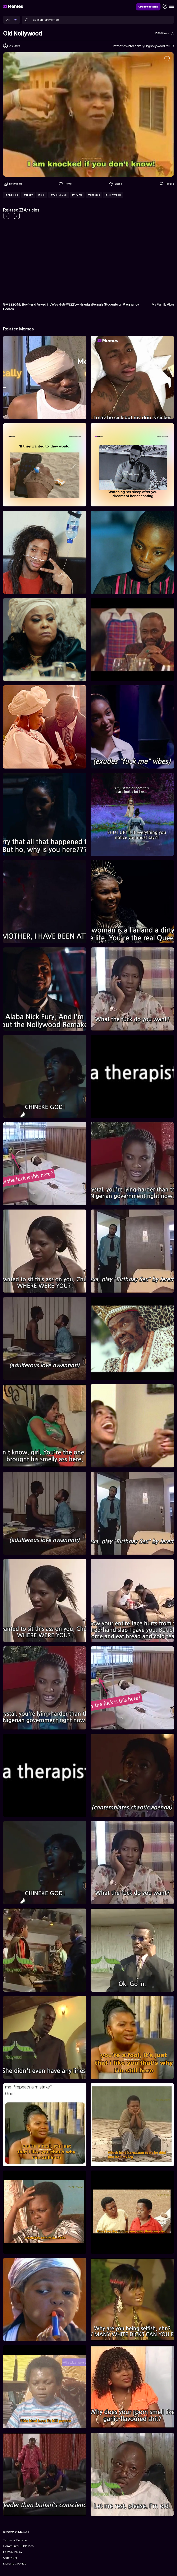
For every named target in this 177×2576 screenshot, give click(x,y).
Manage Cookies (14, 2563)
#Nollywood (113, 194)
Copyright (10, 2557)
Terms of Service (15, 2540)
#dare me (94, 194)
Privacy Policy (12, 2552)
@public (14, 45)
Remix (65, 184)
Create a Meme (148, 6)
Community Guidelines (18, 2546)
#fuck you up (58, 194)
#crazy (28, 194)
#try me (77, 194)
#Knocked (11, 194)
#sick (41, 194)
